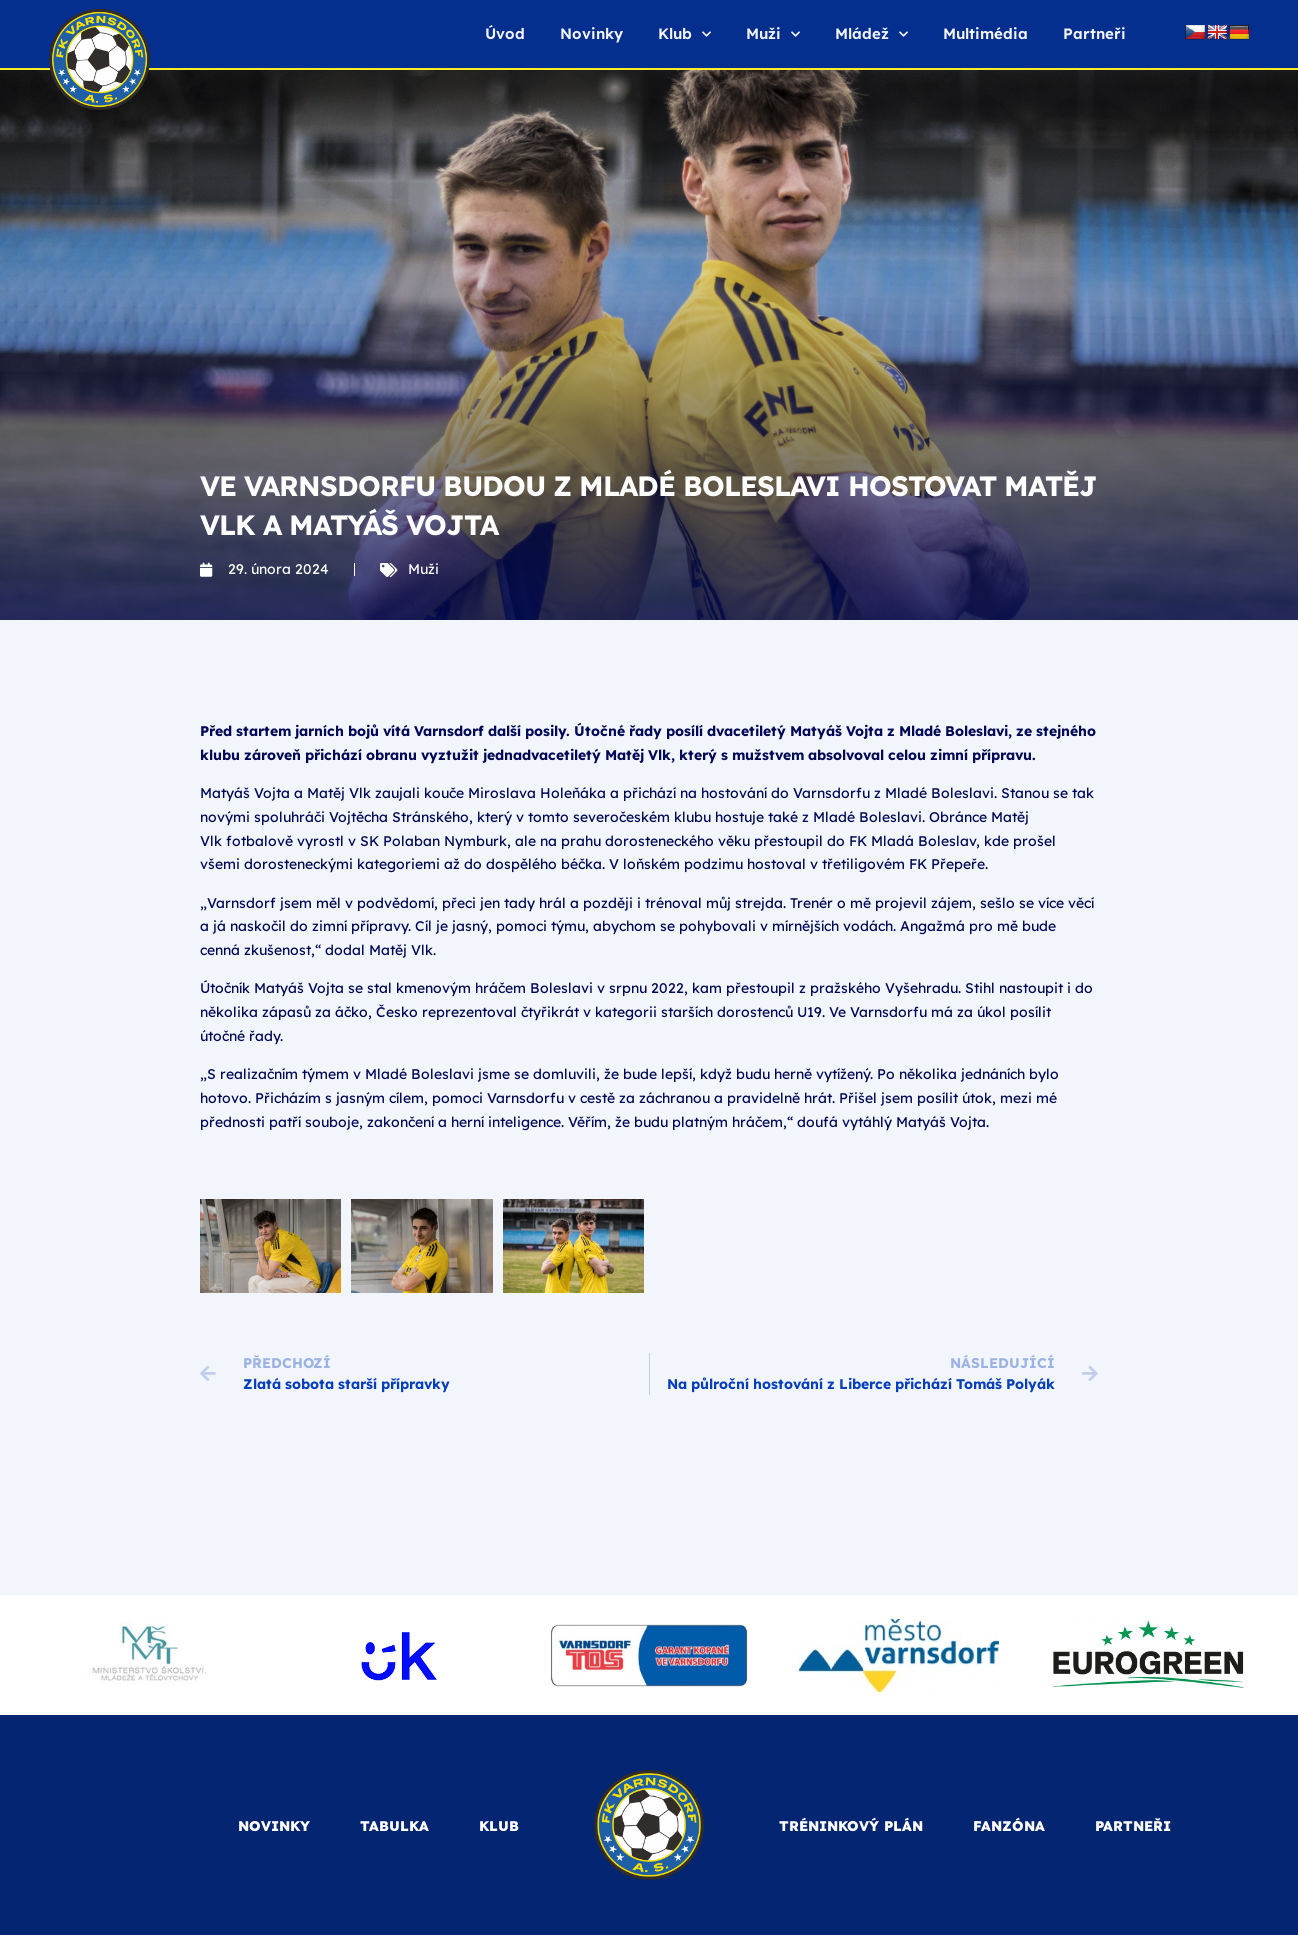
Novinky (591, 33)
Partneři (1094, 33)
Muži (773, 34)
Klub (684, 34)
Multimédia (985, 33)
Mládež (871, 34)
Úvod (505, 33)
